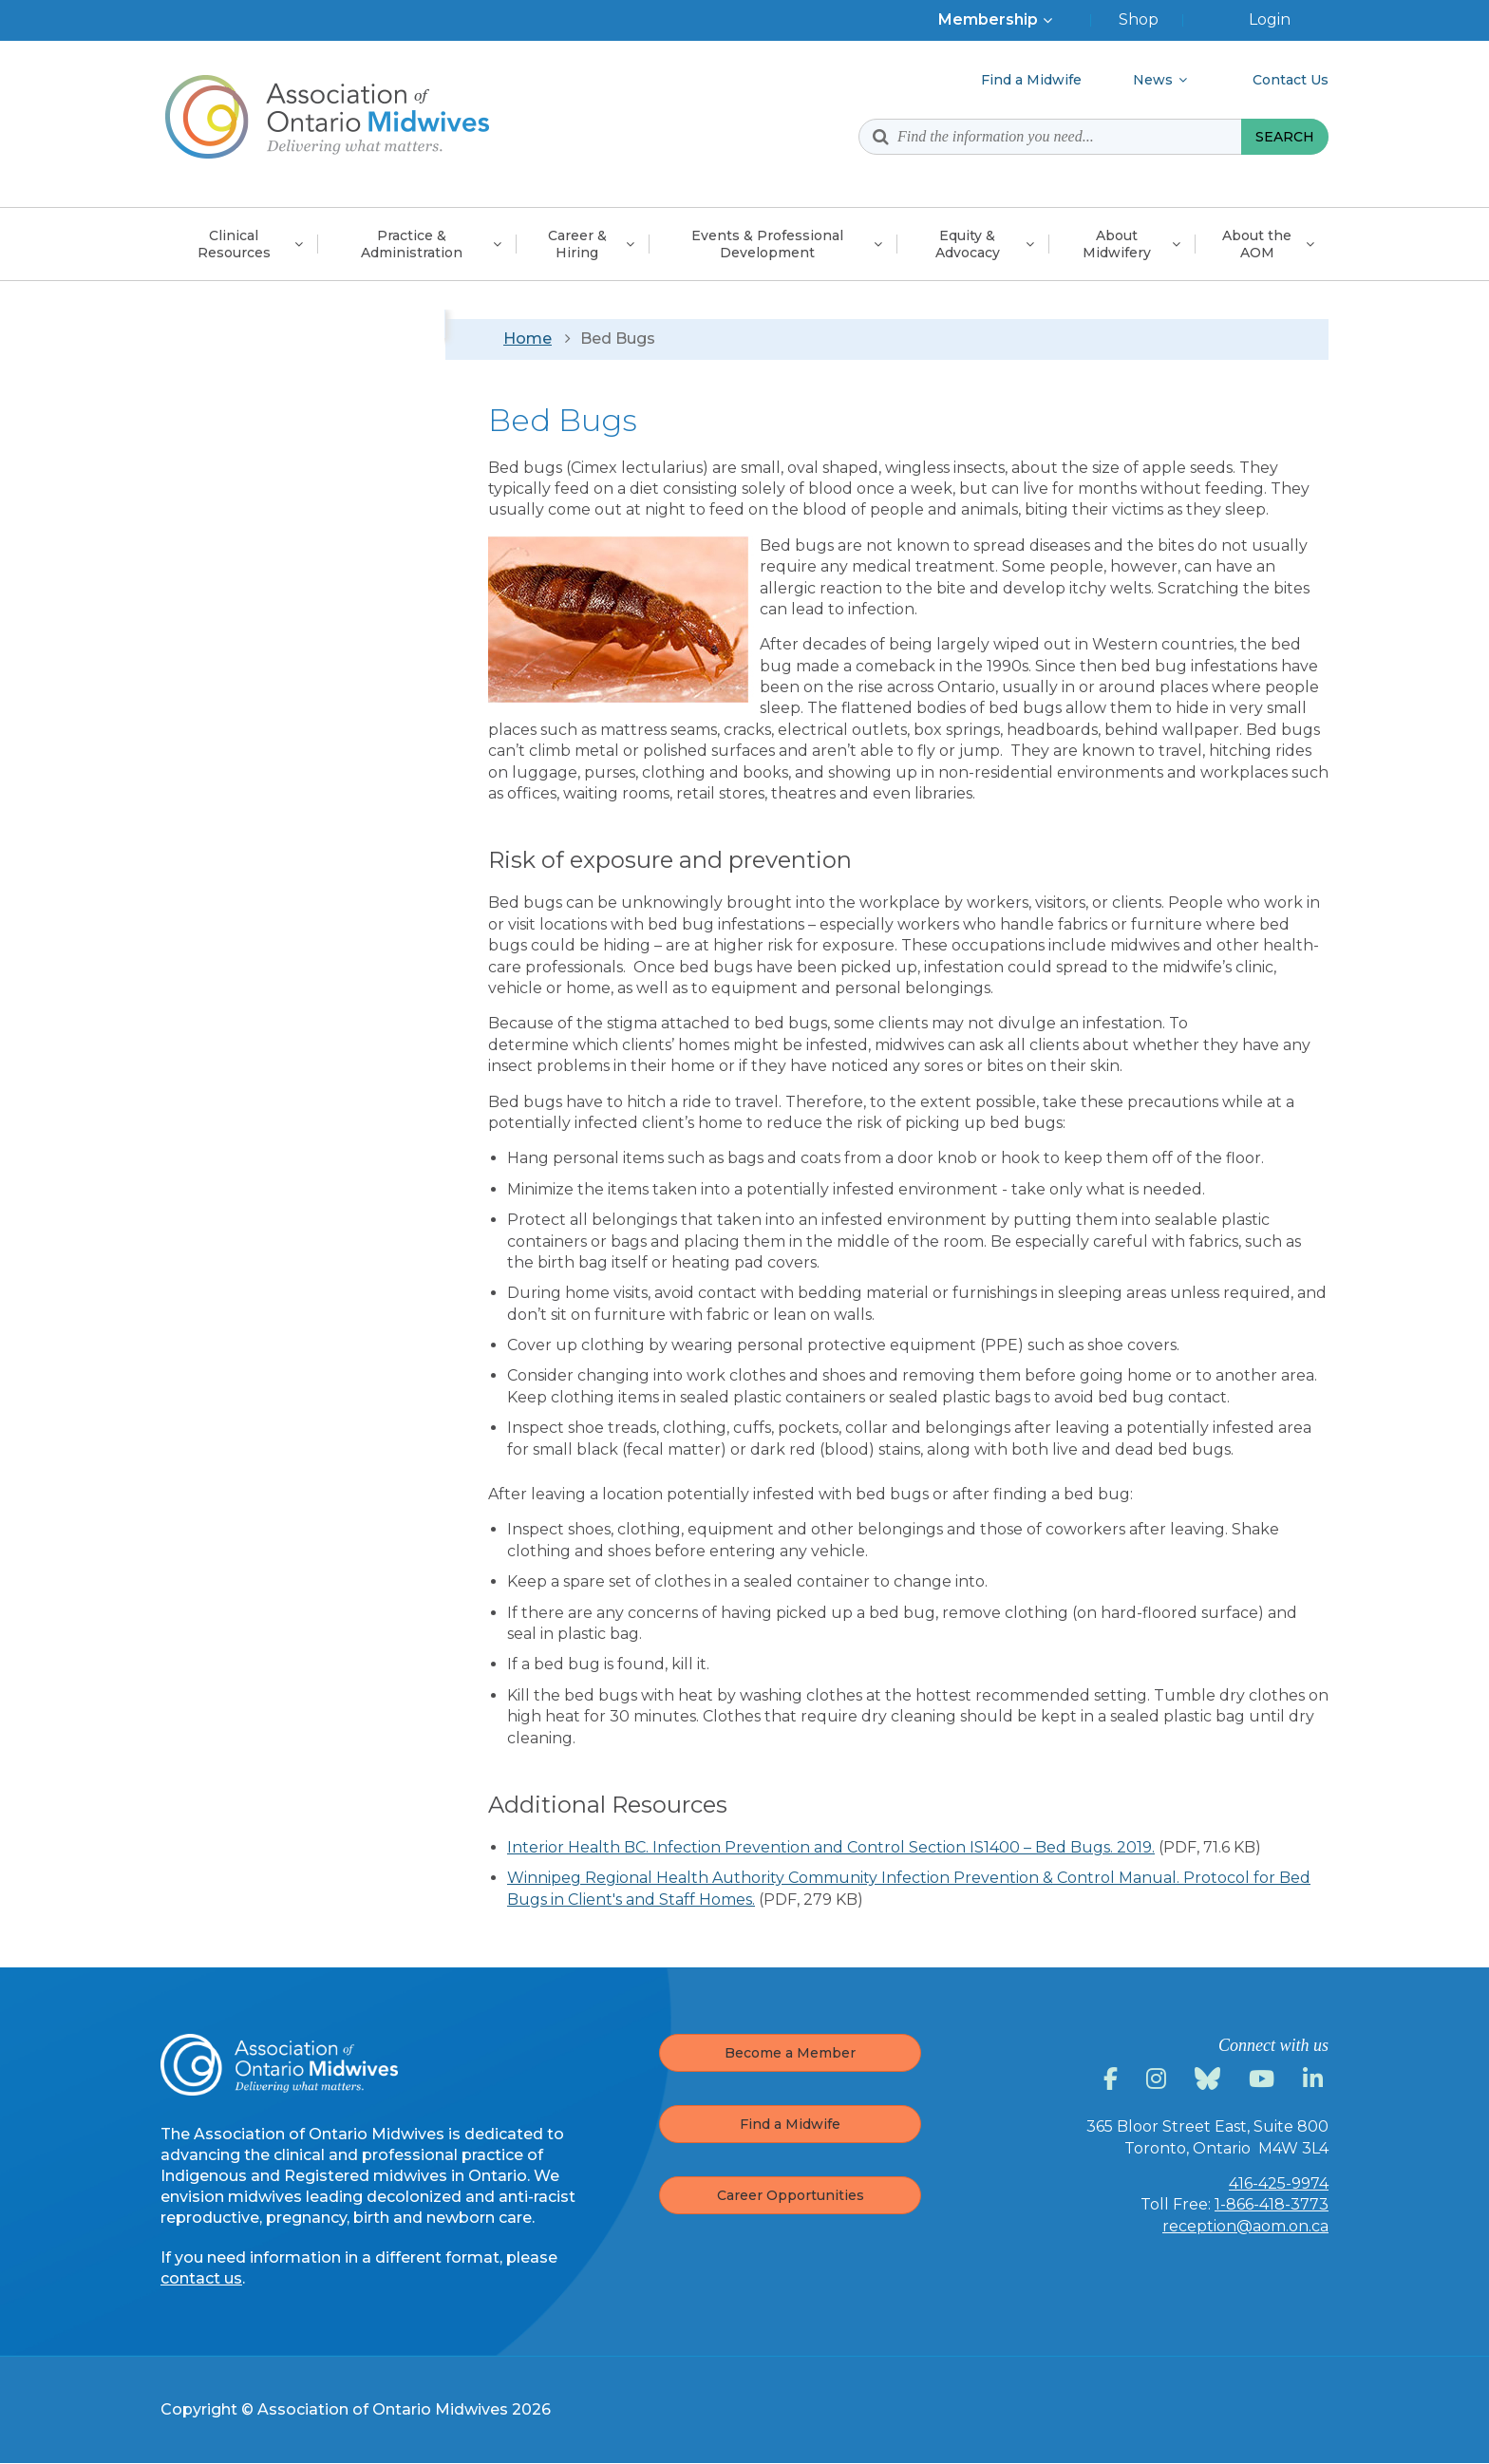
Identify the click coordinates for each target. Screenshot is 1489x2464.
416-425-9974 (1279, 2183)
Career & (577, 244)
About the (1256, 244)
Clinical (234, 244)
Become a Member (790, 2052)
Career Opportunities (790, 2195)
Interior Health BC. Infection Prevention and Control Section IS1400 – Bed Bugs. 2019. (831, 1847)
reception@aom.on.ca (1245, 2226)
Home (527, 338)
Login (1270, 19)
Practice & (411, 244)
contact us (201, 2278)
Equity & (967, 244)
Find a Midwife (790, 2124)
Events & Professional (767, 244)
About (1117, 244)
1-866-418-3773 (1272, 2204)
